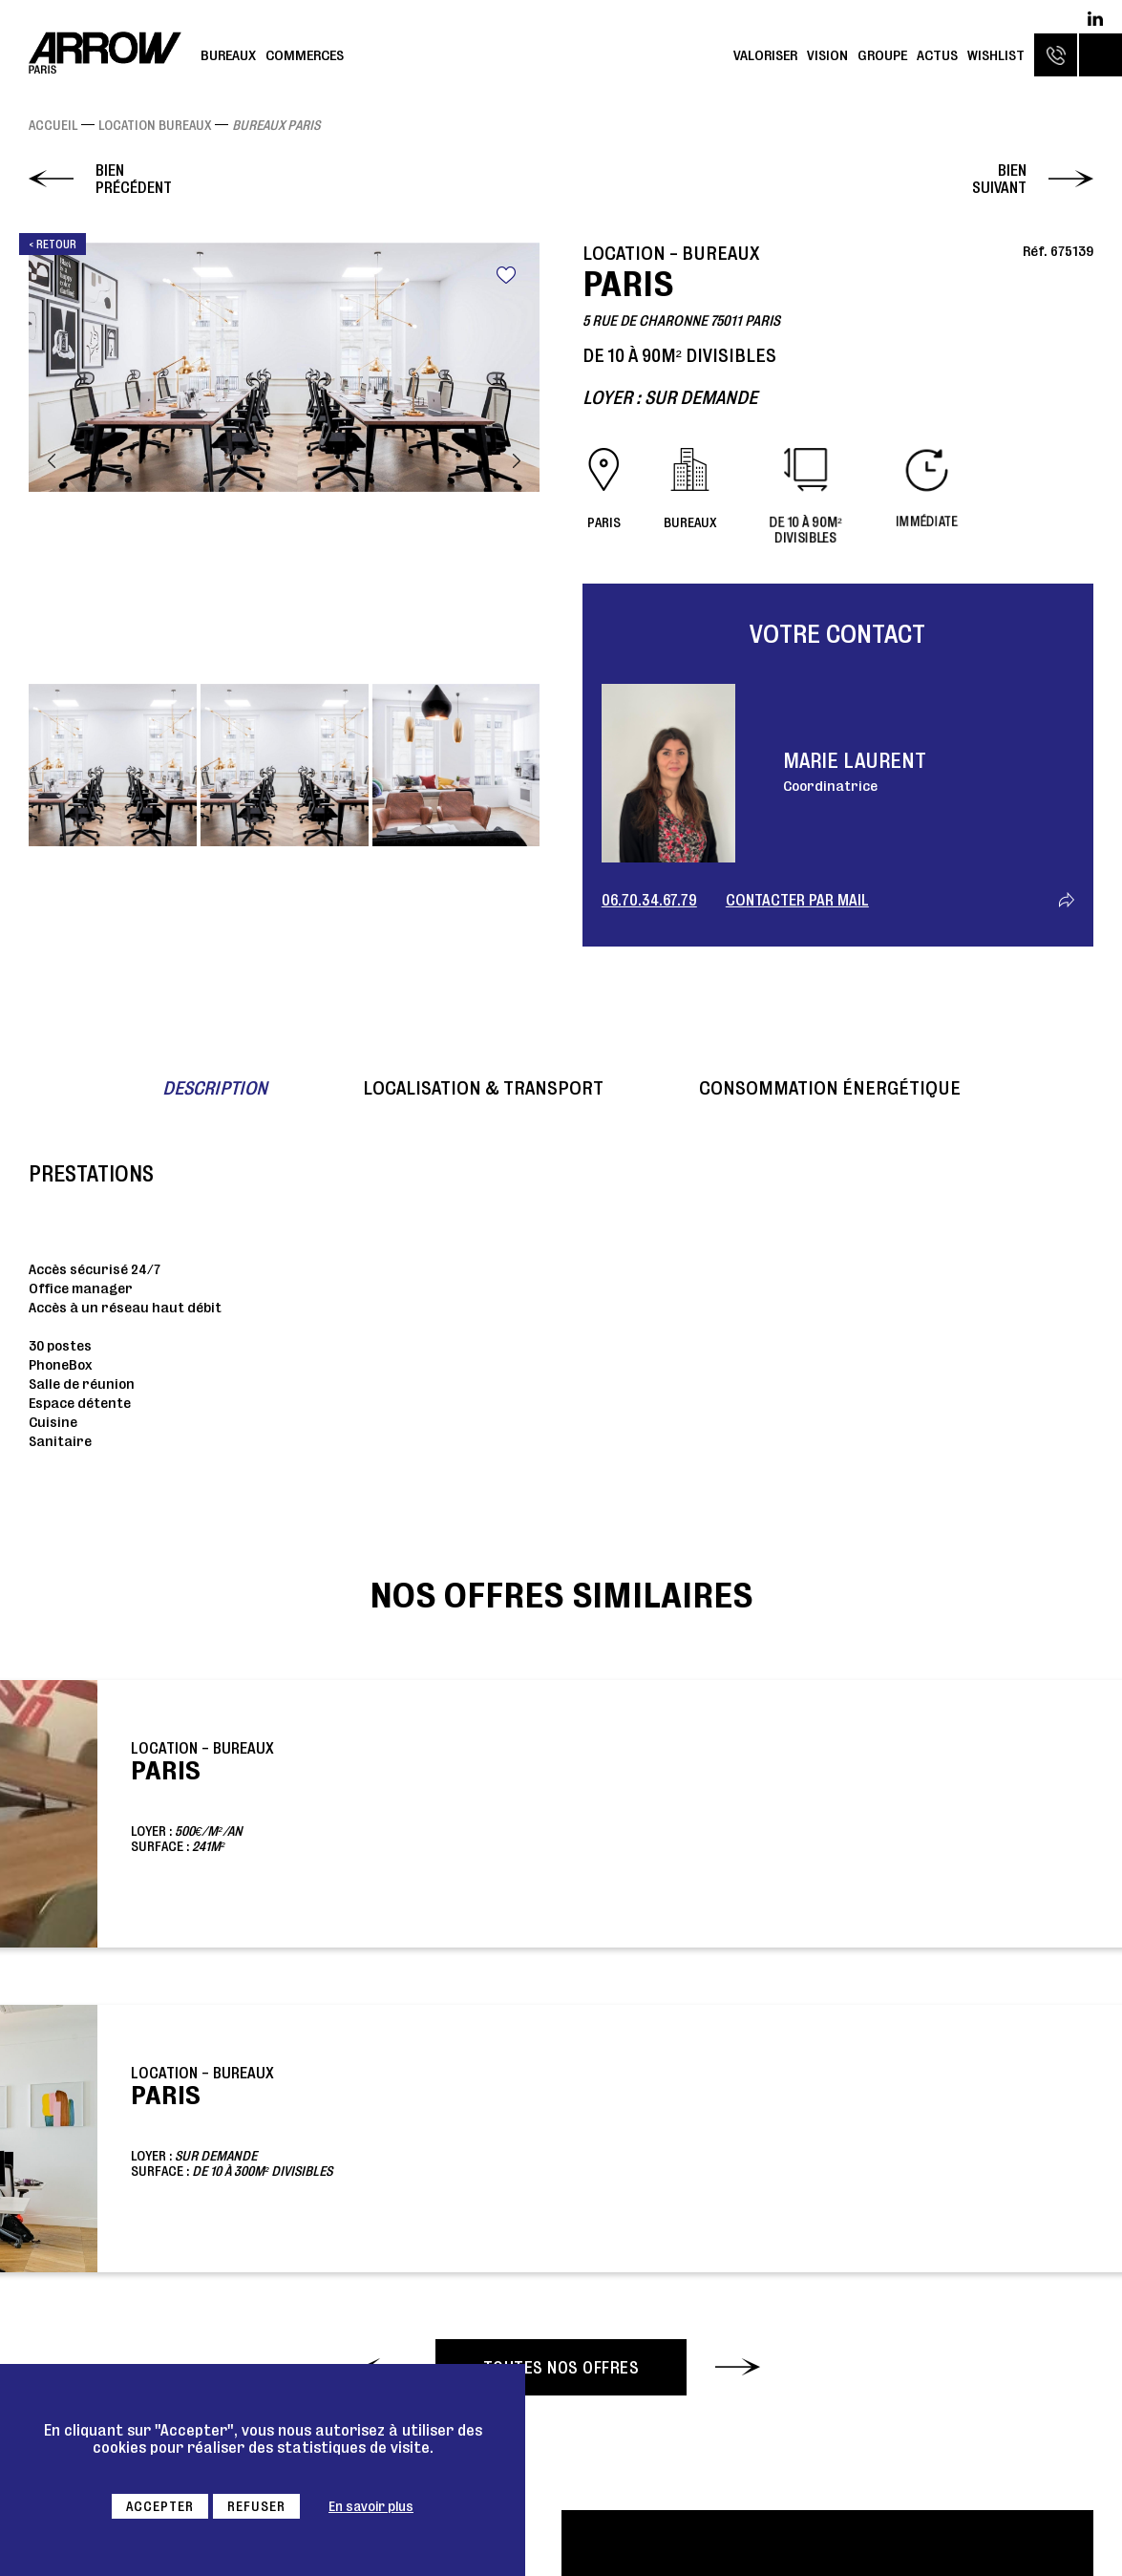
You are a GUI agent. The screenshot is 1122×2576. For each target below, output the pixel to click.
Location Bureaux (154, 125)
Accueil (53, 125)
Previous (51, 461)
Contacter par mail (797, 899)
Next (516, 461)
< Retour (52, 244)
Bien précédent (133, 178)
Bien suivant (999, 178)
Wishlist (996, 55)
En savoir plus (370, 2506)
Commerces (304, 55)
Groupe (882, 55)
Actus (937, 55)
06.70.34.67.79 (649, 899)
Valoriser (765, 55)
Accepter (160, 2506)
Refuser (256, 2506)
